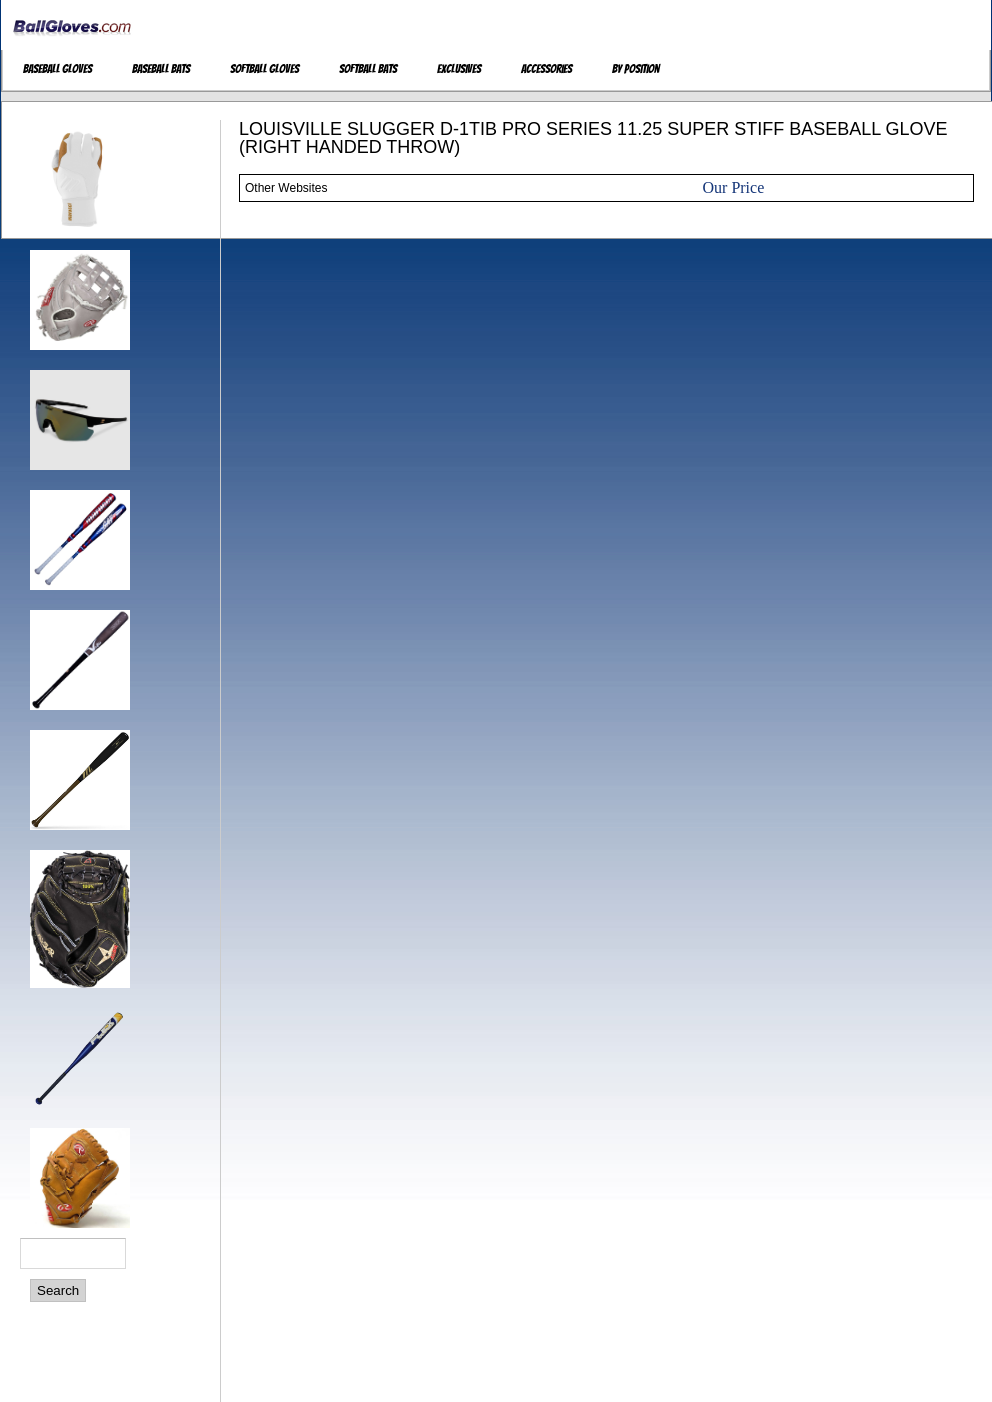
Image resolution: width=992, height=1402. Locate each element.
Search (58, 1290)
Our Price (734, 187)
